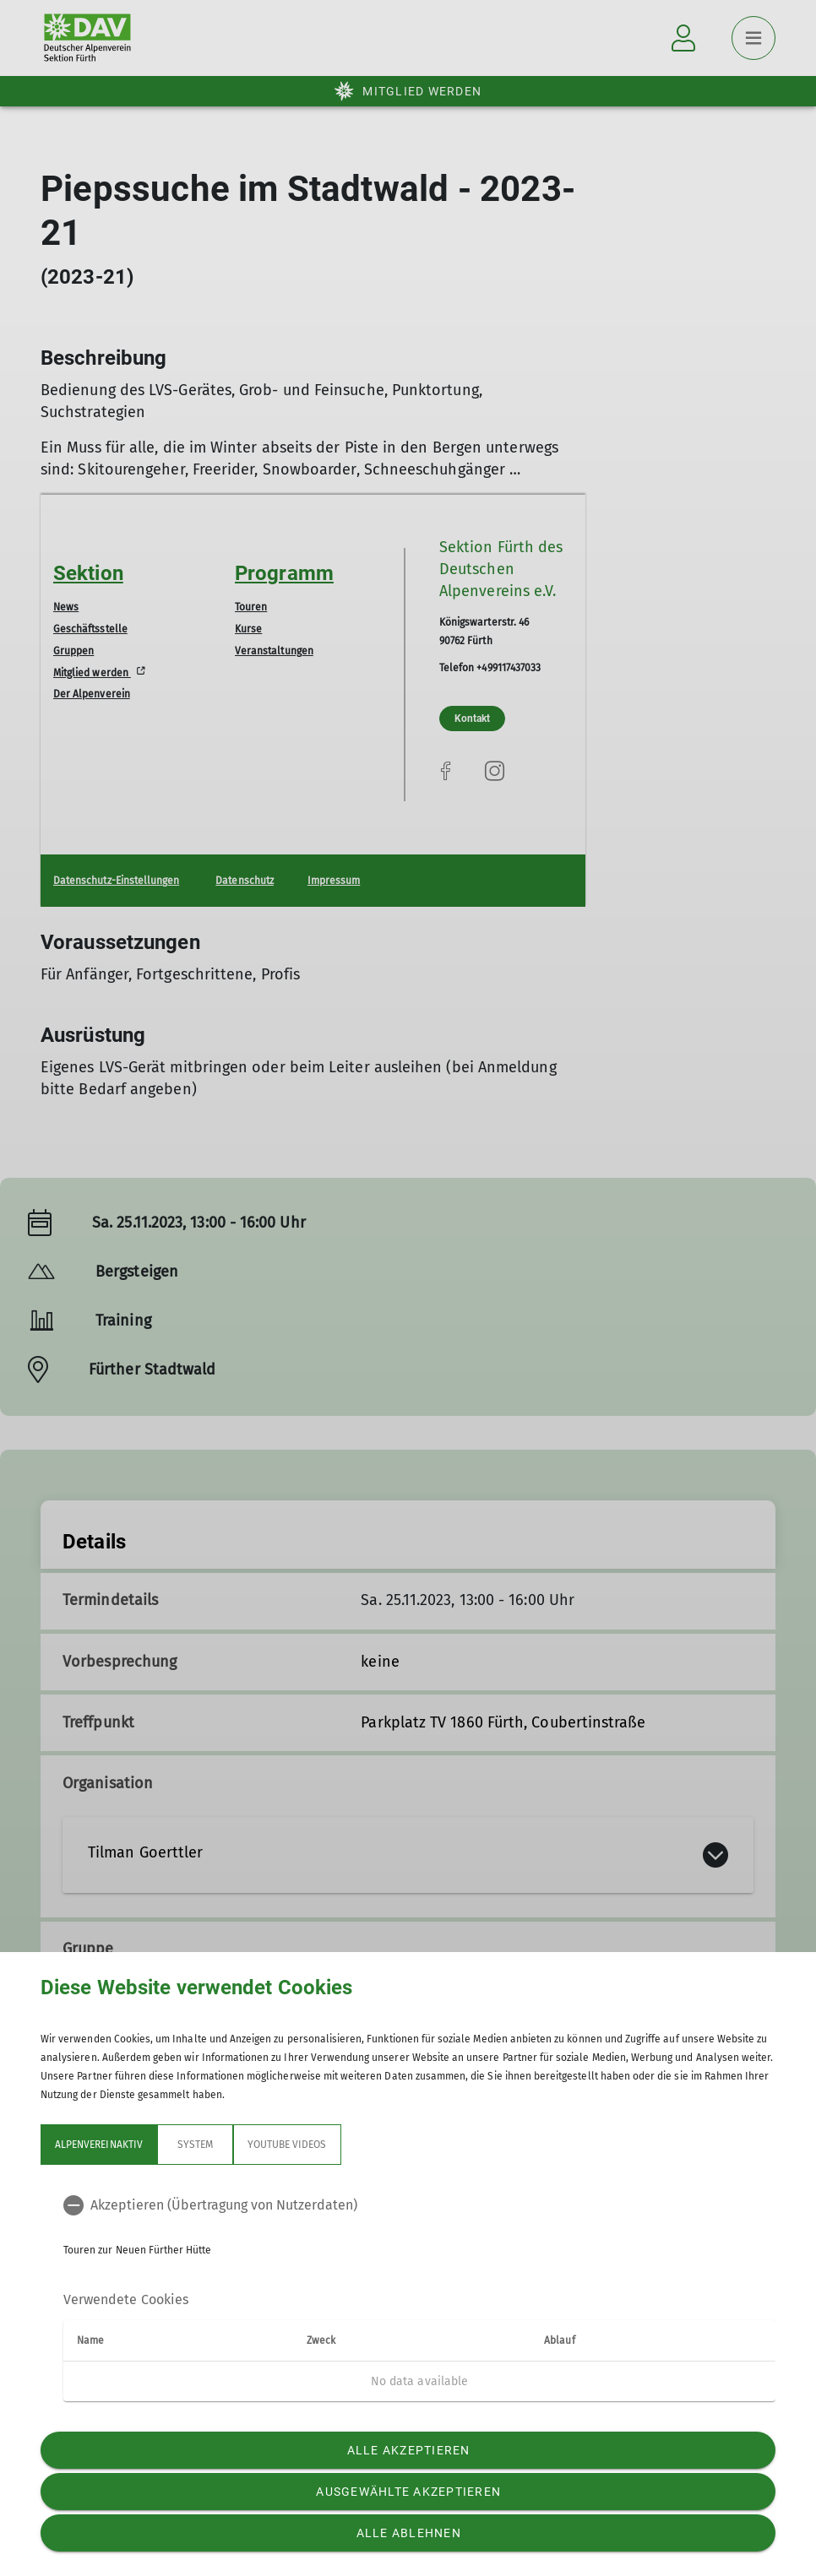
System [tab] (195, 2144)
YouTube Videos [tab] (287, 2144)
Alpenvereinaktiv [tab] (99, 2144)
